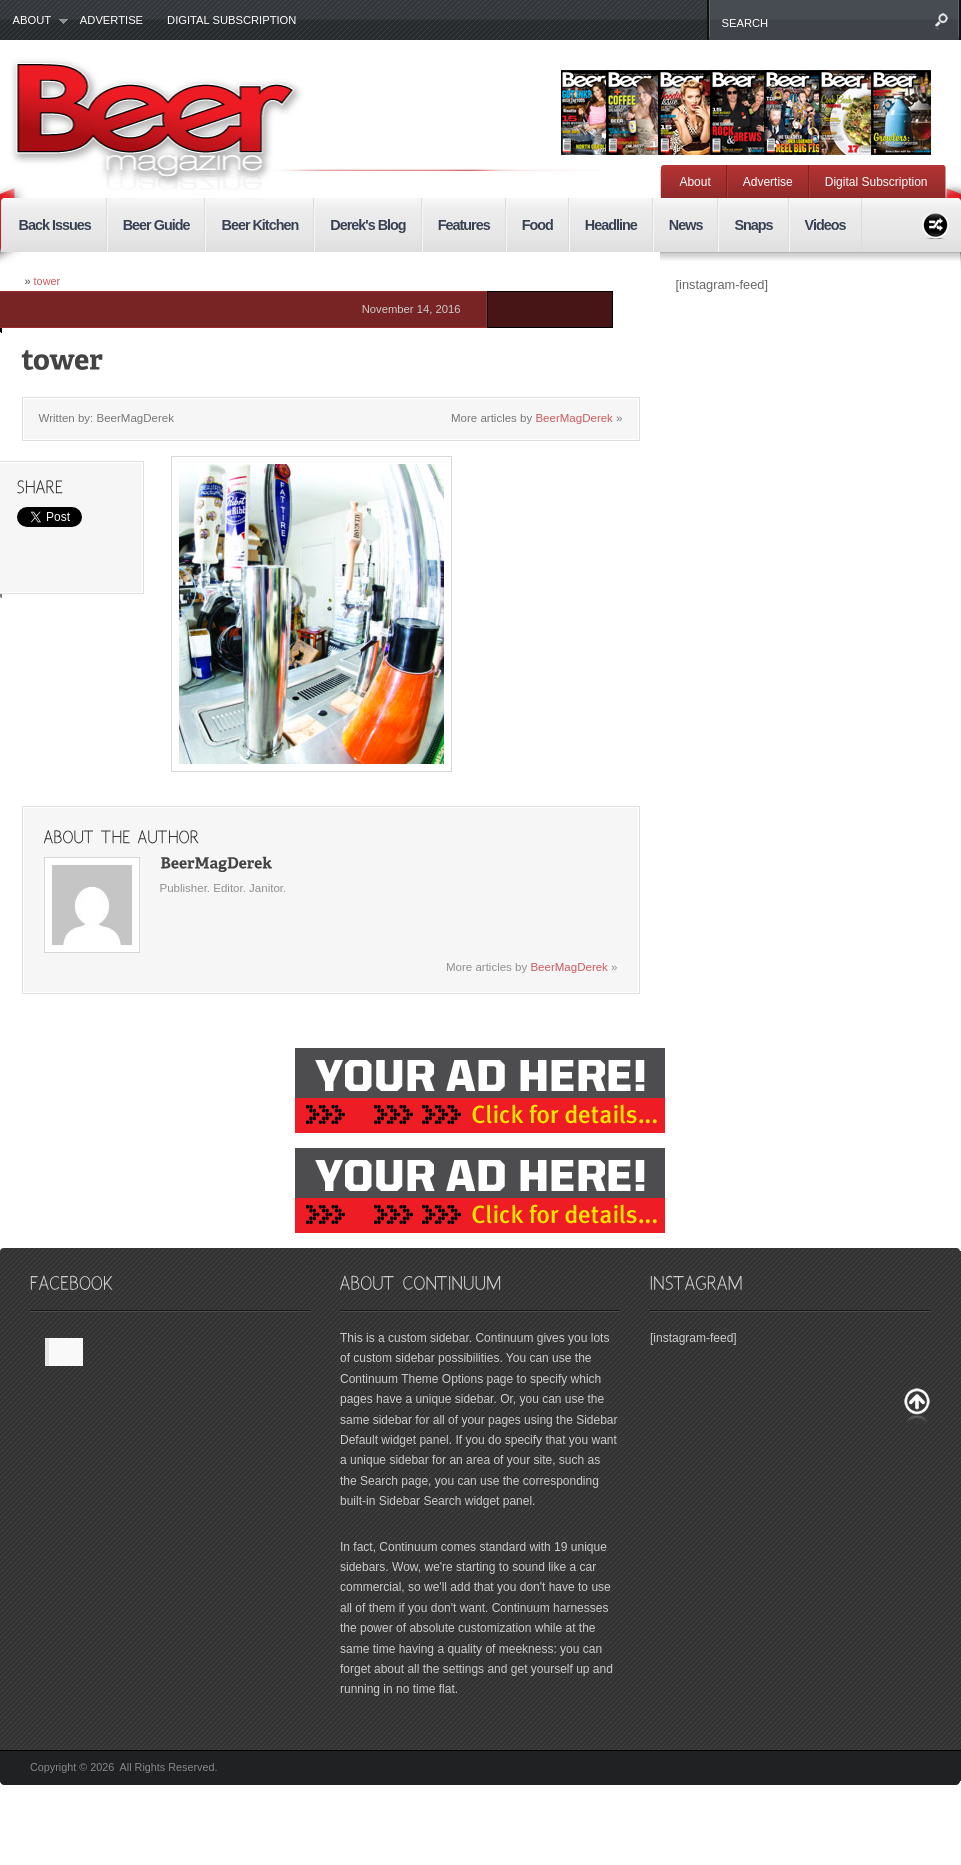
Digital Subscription (231, 20)
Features (464, 225)
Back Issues (55, 225)
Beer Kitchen (259, 225)
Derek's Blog (367, 225)
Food (537, 225)
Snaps (753, 225)
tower (47, 281)
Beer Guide (156, 225)
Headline (611, 225)
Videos (825, 225)
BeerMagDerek (573, 418)
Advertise (111, 20)
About (34, 21)
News (686, 225)
